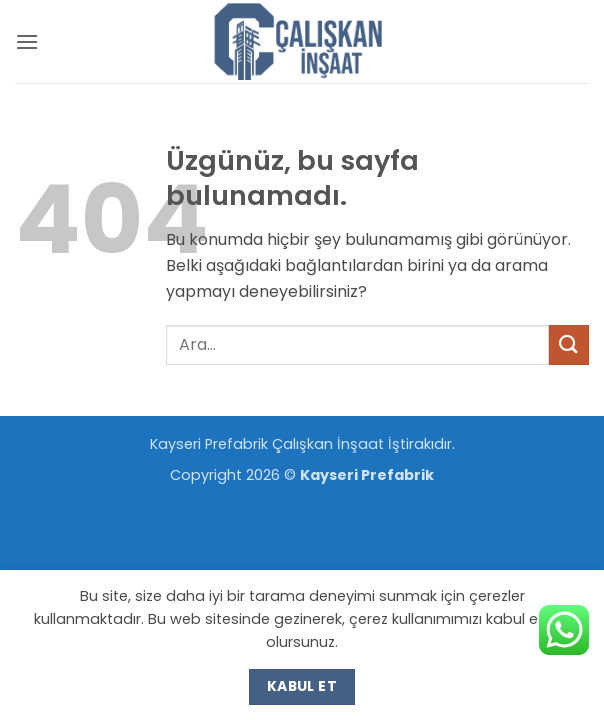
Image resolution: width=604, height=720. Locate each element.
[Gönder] (569, 344)
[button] (27, 41)
